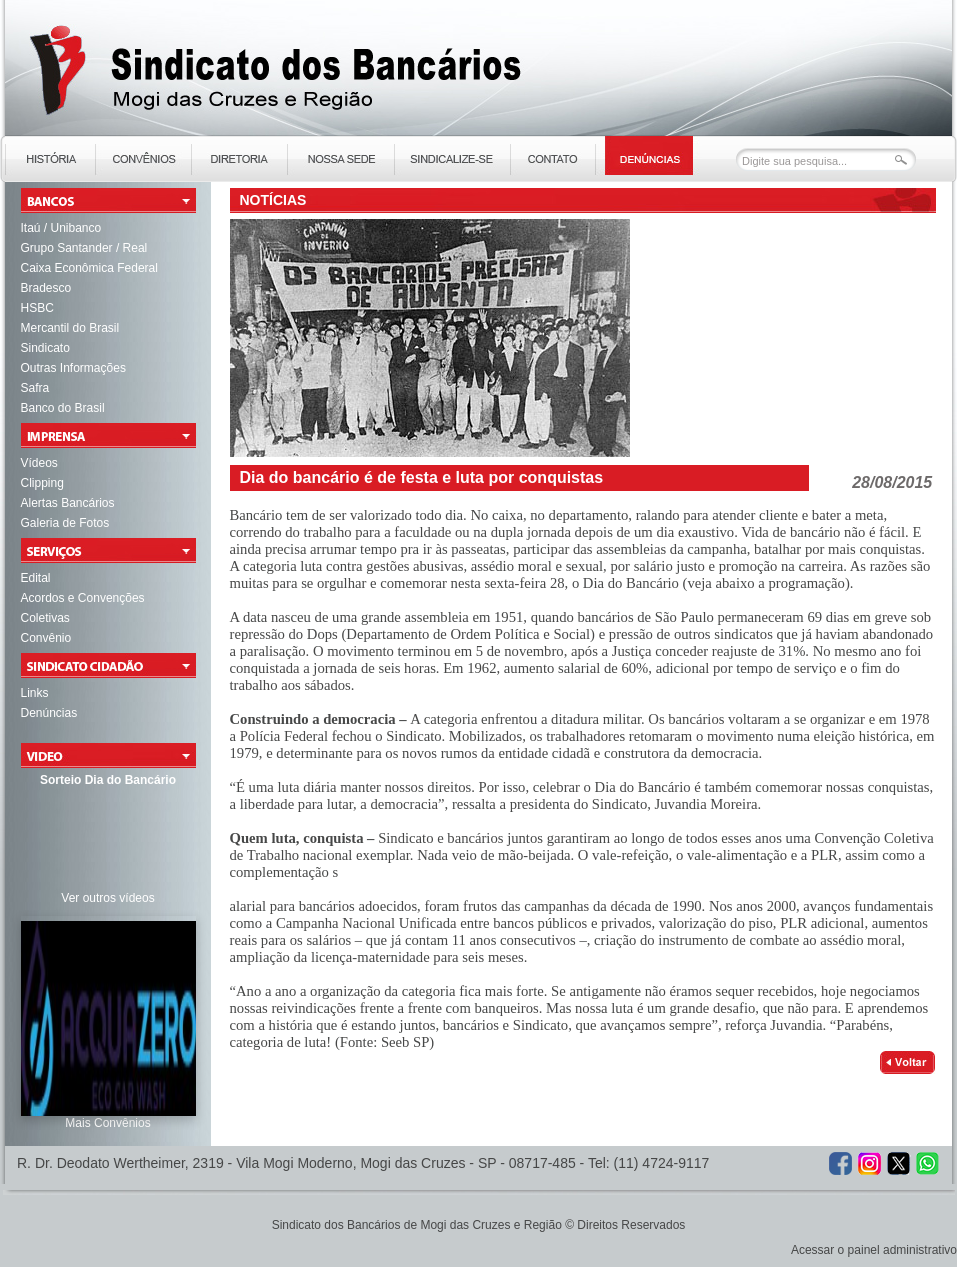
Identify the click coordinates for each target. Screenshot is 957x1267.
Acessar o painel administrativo (874, 1250)
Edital (36, 578)
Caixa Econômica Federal (89, 268)
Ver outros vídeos (107, 898)
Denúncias (49, 713)
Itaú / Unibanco (61, 228)
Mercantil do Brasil (70, 328)
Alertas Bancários (68, 503)
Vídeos (39, 463)
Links (35, 693)
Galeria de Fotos (65, 523)
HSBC (37, 308)
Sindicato (45, 348)
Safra (35, 388)
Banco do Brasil (63, 408)
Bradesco (46, 288)
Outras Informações (73, 368)
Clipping (42, 483)
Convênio (46, 638)
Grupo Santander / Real (84, 248)
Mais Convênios (107, 1123)
